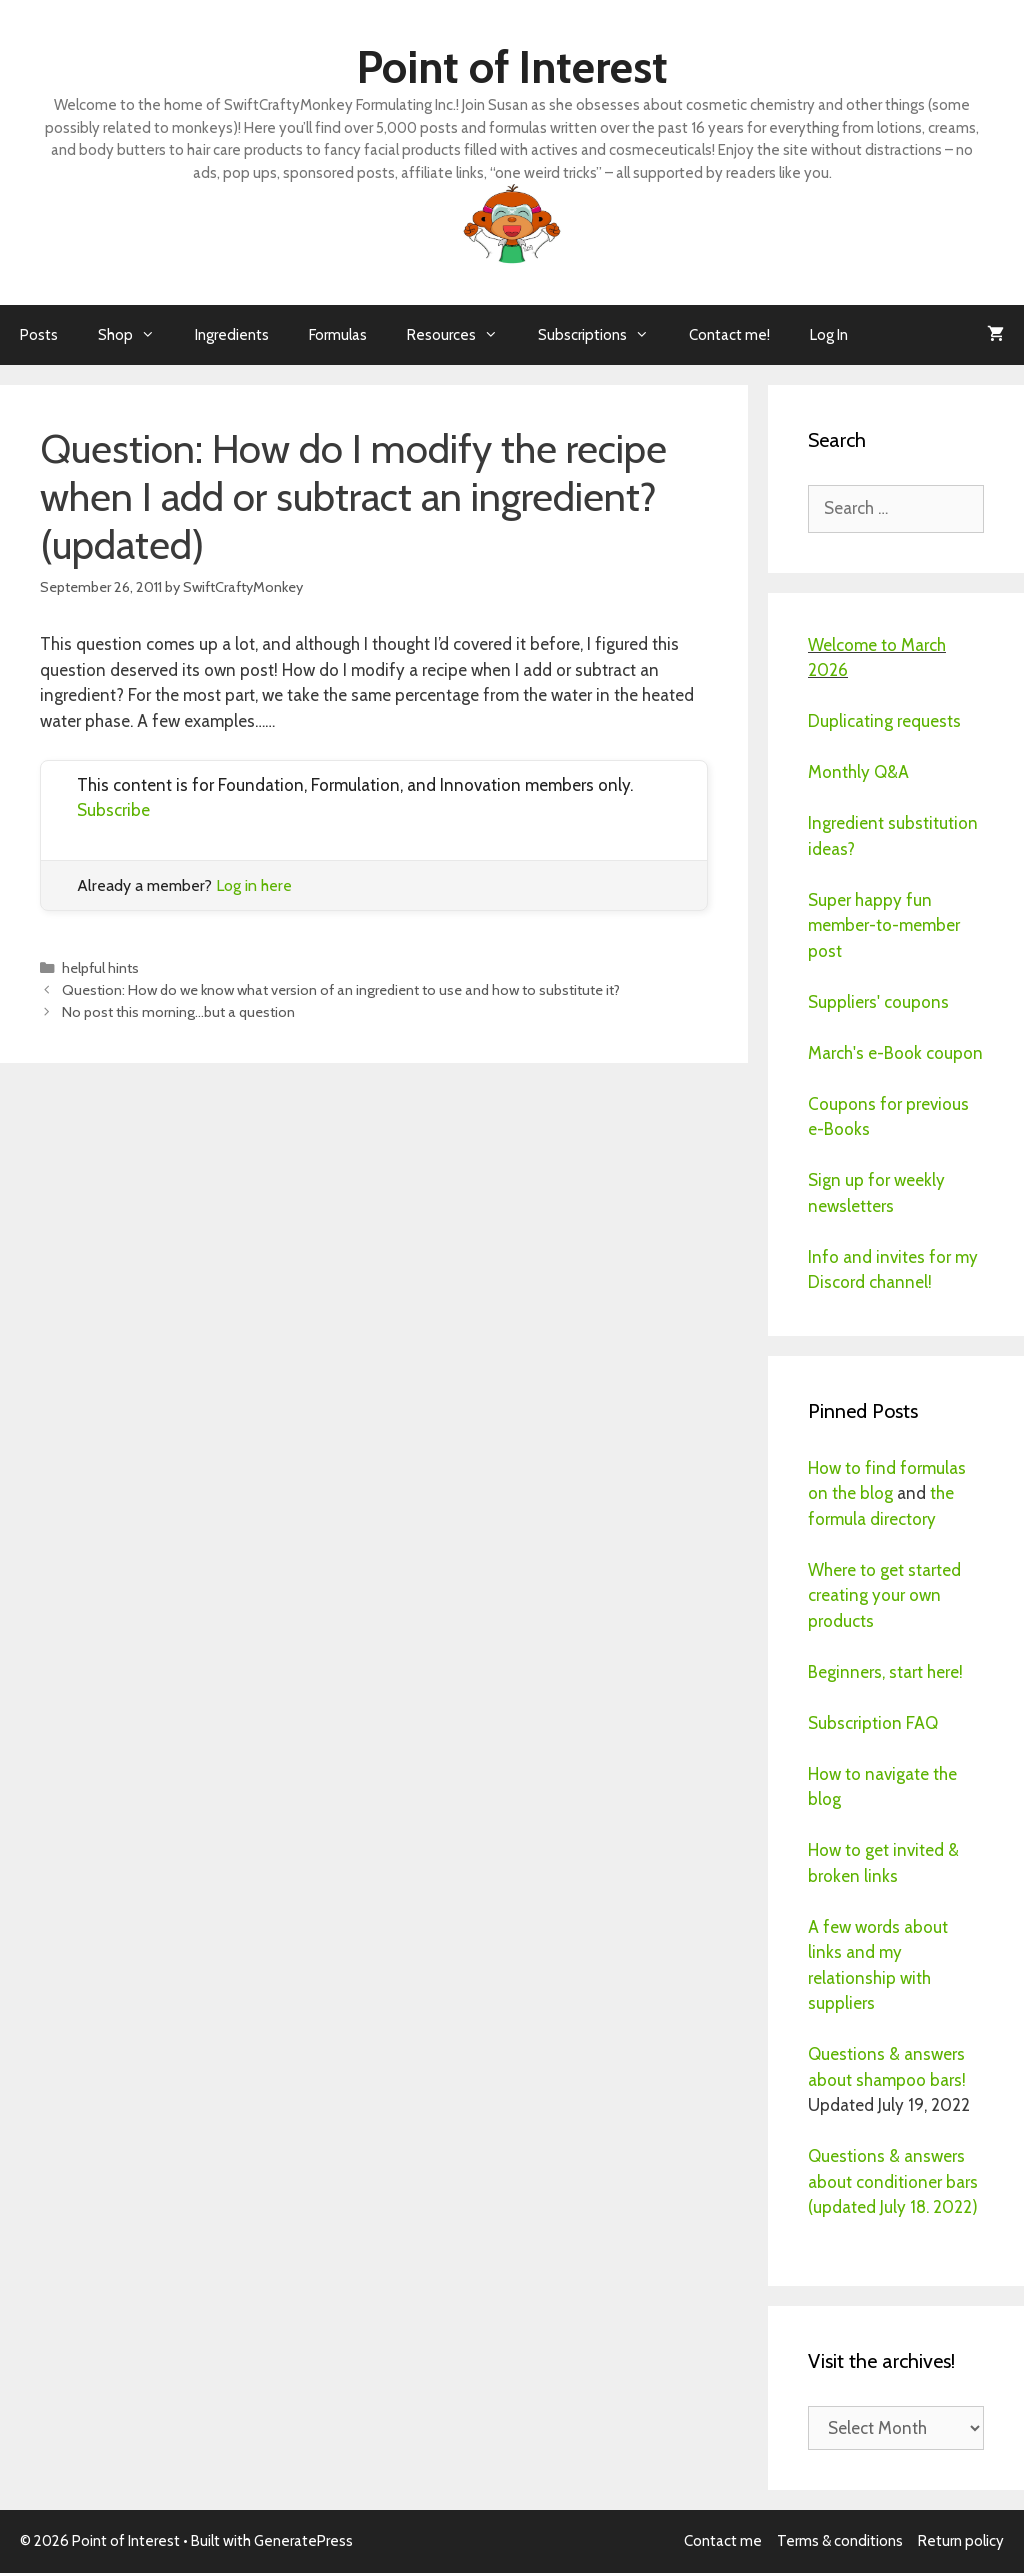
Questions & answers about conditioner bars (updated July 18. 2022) (893, 2181)
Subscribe (113, 810)
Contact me (723, 2541)
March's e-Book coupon (895, 1053)
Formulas (338, 335)
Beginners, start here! (885, 1672)
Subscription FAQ (873, 1723)
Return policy (961, 2541)
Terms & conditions (840, 2541)
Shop (136, 335)
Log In (829, 335)
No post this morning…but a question (178, 1012)
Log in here (254, 885)
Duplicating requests (884, 721)
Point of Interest (512, 67)
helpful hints (100, 968)
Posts (39, 335)
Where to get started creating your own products (884, 1595)
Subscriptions (603, 335)
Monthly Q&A (858, 772)
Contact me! (729, 335)
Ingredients (232, 335)
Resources (462, 335)
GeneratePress (303, 2541)
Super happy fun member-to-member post (884, 925)
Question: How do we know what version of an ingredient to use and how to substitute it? (341, 990)
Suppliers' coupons (878, 1002)
